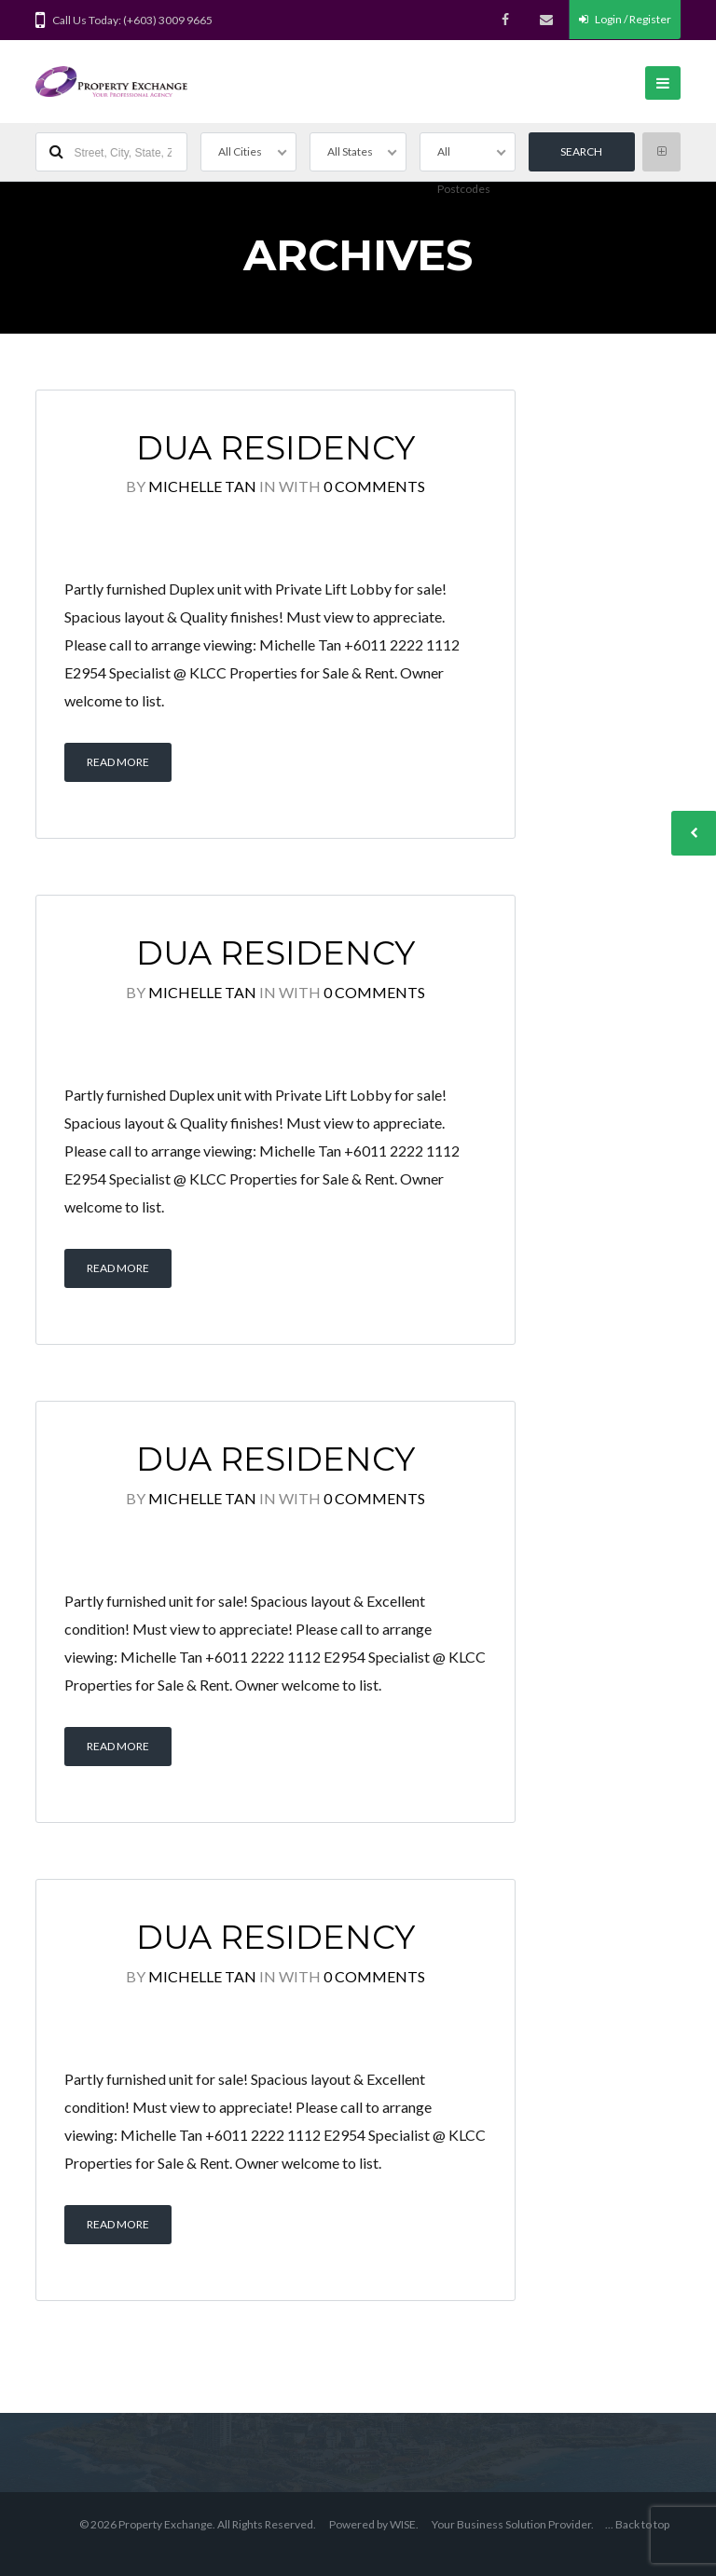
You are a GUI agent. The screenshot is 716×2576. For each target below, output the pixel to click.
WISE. (404, 2524)
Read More (118, 762)
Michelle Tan (202, 486)
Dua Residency (275, 448)
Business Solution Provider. (525, 2524)
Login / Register (625, 19)
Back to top (642, 2524)
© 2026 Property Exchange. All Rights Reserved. (197, 2524)
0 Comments (374, 486)
